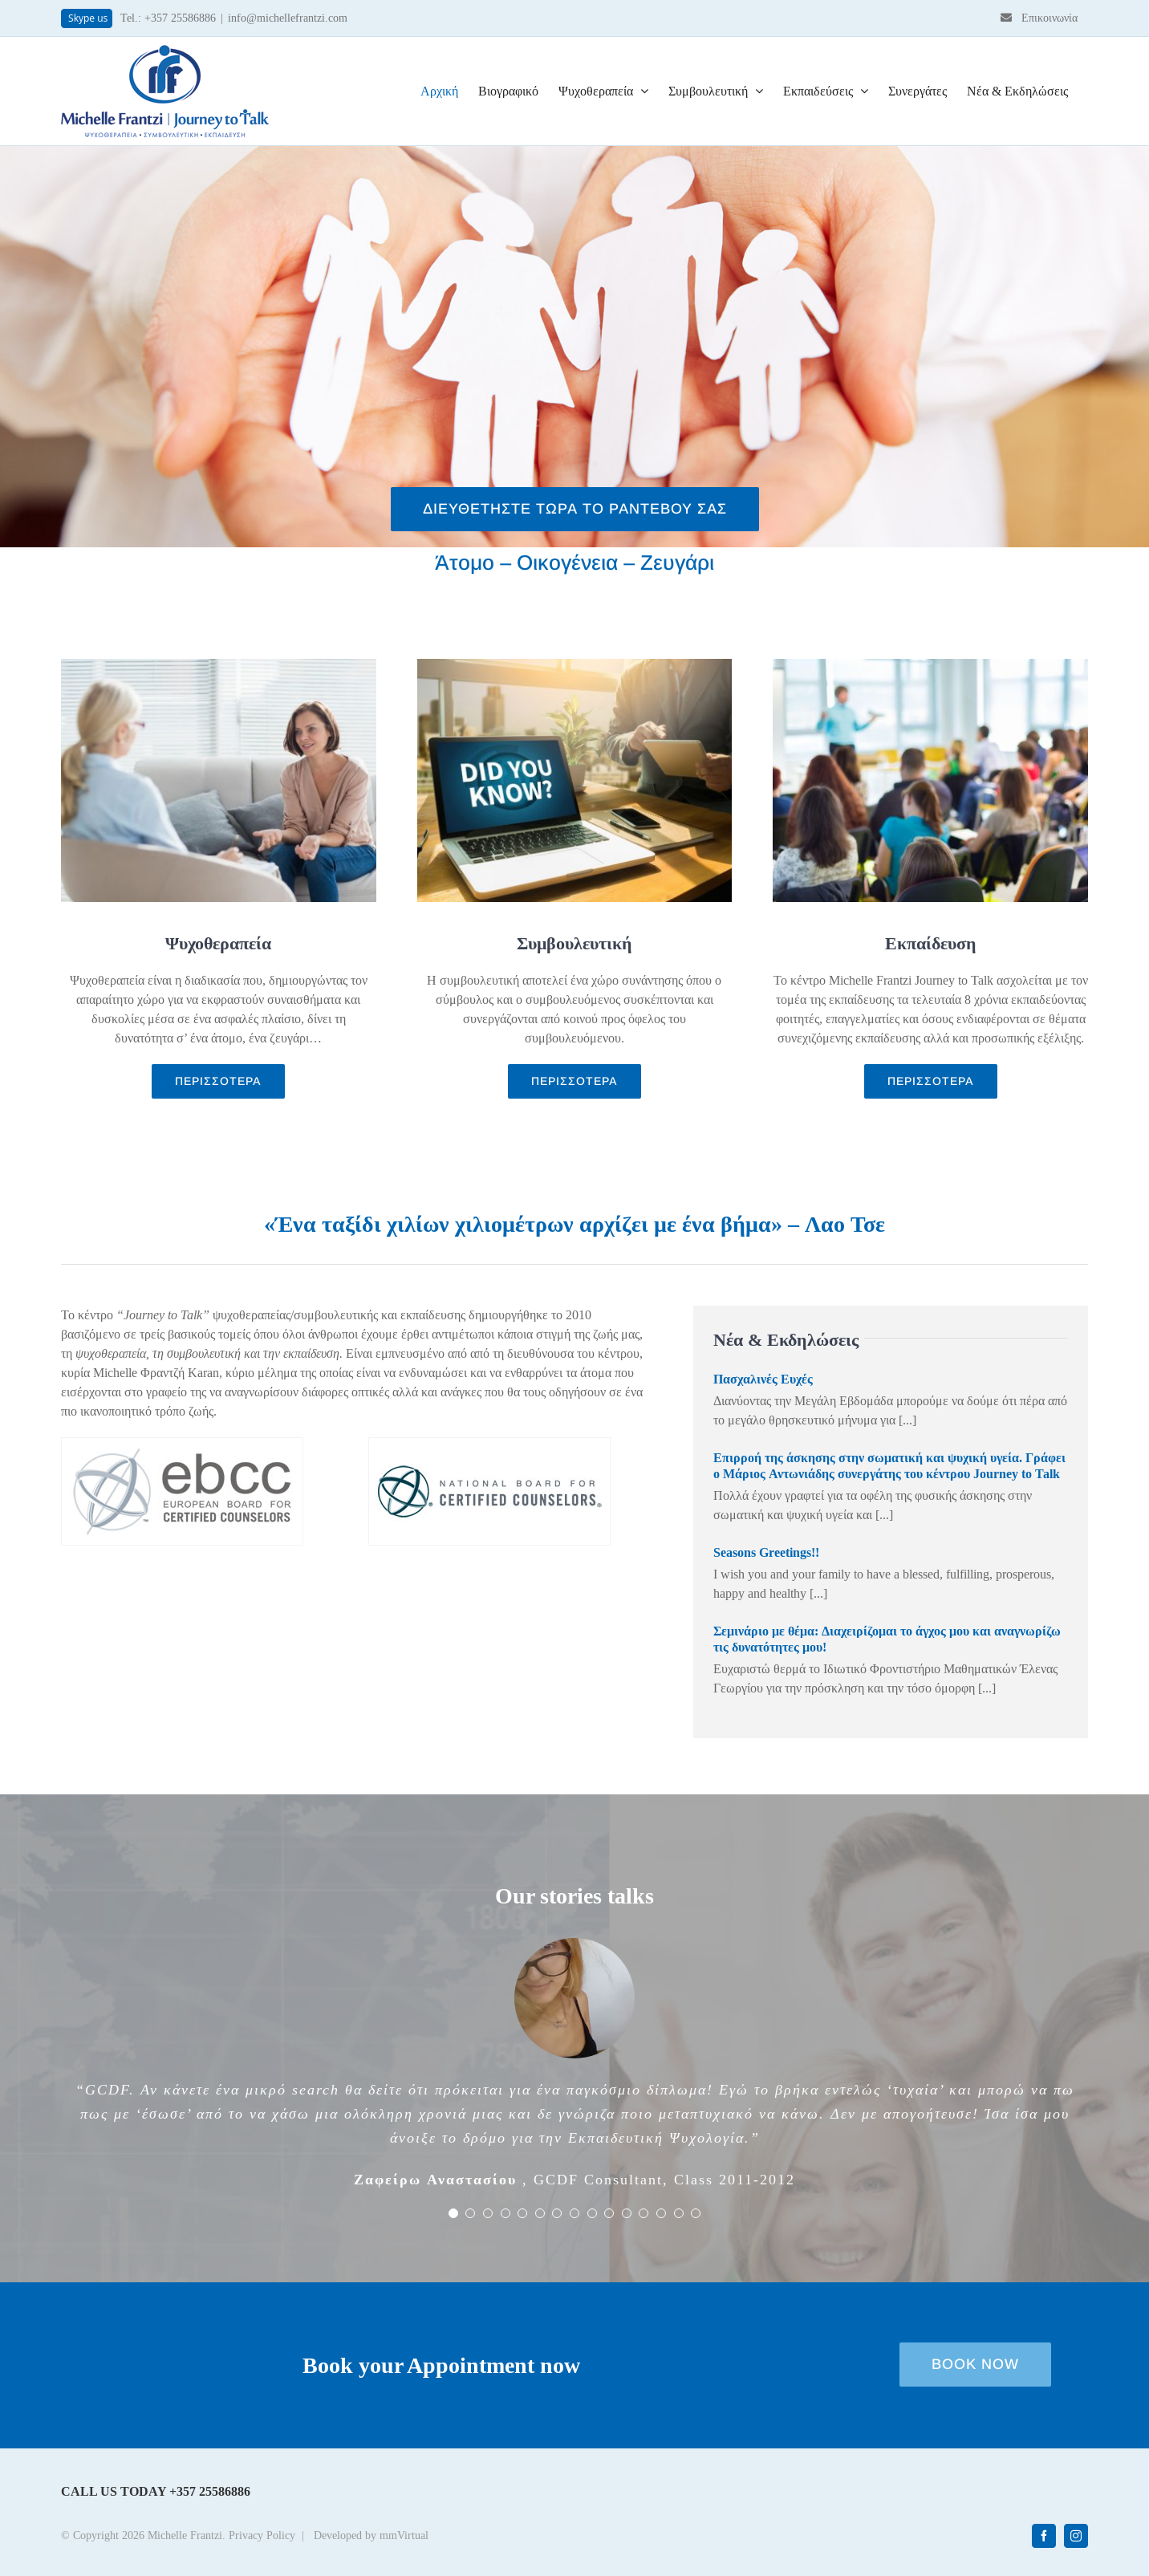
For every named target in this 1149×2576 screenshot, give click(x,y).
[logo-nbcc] (489, 1444)
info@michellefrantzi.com (287, 17)
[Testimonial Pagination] (453, 2213)
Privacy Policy (262, 2535)
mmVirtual (404, 2535)
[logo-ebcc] (182, 1444)
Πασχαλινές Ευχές (763, 1379)
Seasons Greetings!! (766, 1552)
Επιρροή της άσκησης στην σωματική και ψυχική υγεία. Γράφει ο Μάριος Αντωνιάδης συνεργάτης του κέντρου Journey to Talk (889, 1465)
